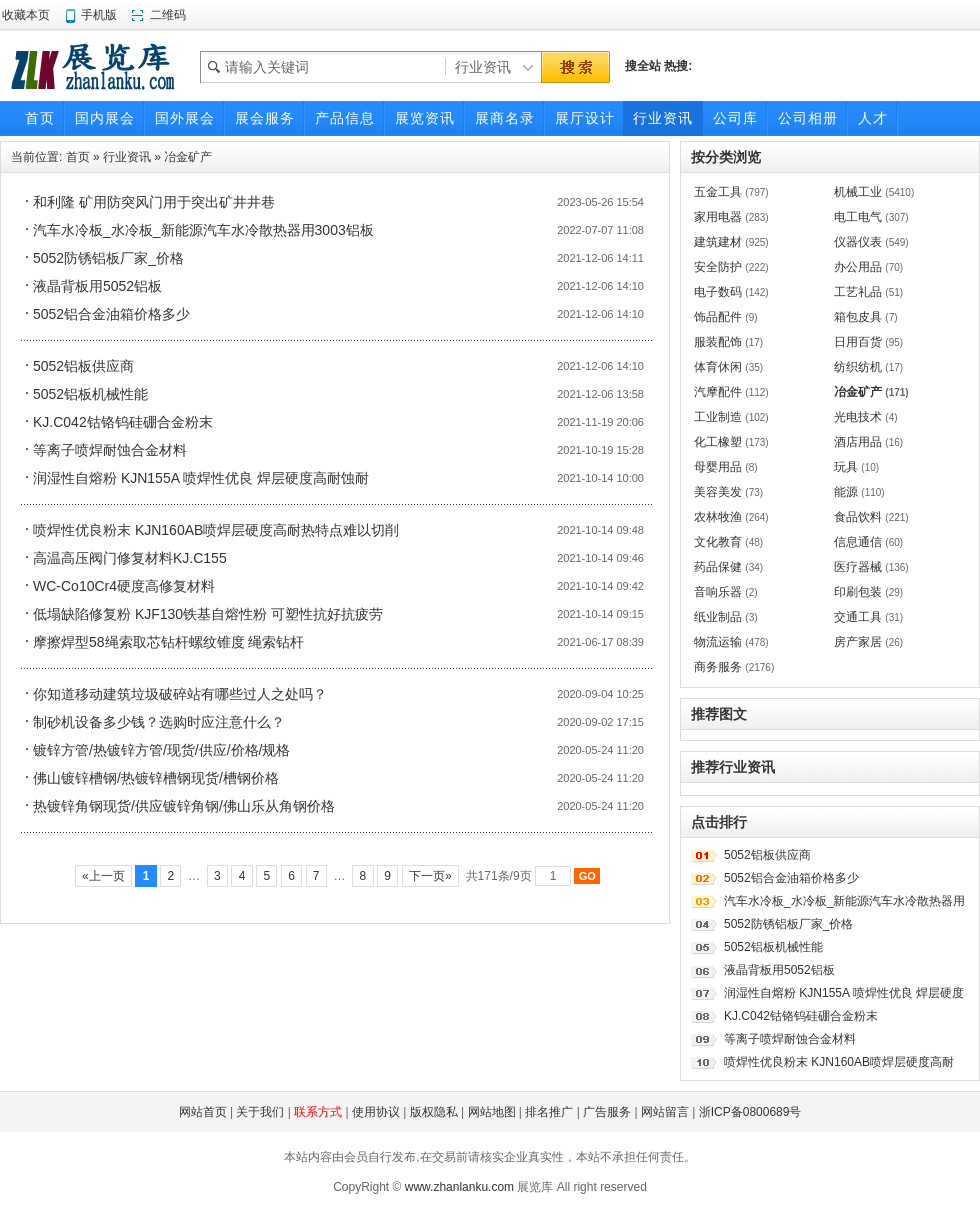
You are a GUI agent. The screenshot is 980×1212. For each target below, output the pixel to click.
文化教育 (718, 542)
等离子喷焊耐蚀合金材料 (110, 450)
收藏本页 (26, 15)
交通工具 (858, 617)
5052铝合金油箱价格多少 (111, 314)
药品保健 (718, 567)
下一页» (430, 876)
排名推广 (549, 1112)
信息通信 (858, 542)
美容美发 (718, 492)
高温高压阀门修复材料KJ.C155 (130, 558)
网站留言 (665, 1112)
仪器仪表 (858, 242)
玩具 (846, 467)
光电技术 (858, 417)
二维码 (168, 15)
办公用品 (858, 267)
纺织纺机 (858, 367)
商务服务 (718, 667)
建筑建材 (718, 242)
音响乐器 (718, 592)
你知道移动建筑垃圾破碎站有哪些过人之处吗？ (180, 694)
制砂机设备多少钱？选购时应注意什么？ (159, 722)
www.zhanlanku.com (459, 1187)
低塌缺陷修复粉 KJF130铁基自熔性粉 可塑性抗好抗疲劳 (208, 614)
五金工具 (718, 192)
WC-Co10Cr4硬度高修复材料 (124, 586)
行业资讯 (127, 157)
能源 (846, 492)
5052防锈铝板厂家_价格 (108, 258)
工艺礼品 (858, 292)
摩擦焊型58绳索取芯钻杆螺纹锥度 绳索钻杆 (168, 642)
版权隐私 (434, 1112)
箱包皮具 (858, 317)
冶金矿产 (188, 157)
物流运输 (718, 642)
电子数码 (718, 292)
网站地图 (492, 1112)
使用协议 (376, 1112)
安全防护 (718, 267)
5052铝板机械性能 (90, 394)
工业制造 (718, 417)
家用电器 (718, 217)
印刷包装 (858, 592)
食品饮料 (858, 517)
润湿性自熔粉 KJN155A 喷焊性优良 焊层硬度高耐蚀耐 (201, 478)
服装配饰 (718, 342)
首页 (78, 157)
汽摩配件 (718, 392)
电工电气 (858, 217)
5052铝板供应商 (83, 366)
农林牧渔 (718, 517)
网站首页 (203, 1112)
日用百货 (858, 342)
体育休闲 (718, 367)
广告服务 (607, 1112)
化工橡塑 (718, 442)
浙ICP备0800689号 (750, 1112)
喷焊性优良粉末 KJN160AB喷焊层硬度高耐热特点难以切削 (216, 530)
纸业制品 (718, 617)
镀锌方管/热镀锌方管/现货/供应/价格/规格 (161, 750)
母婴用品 (718, 467)
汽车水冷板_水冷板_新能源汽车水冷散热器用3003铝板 (203, 230)
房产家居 (858, 642)
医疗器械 (858, 567)
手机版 (99, 15)
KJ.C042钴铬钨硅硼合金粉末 (123, 422)
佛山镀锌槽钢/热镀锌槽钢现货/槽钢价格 (156, 778)
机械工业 (858, 192)
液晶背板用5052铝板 (97, 286)
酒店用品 (858, 442)
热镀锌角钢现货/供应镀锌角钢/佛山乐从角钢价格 (184, 806)
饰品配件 (718, 317)
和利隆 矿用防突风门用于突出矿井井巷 (154, 202)
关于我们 (260, 1112)
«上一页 (103, 876)
